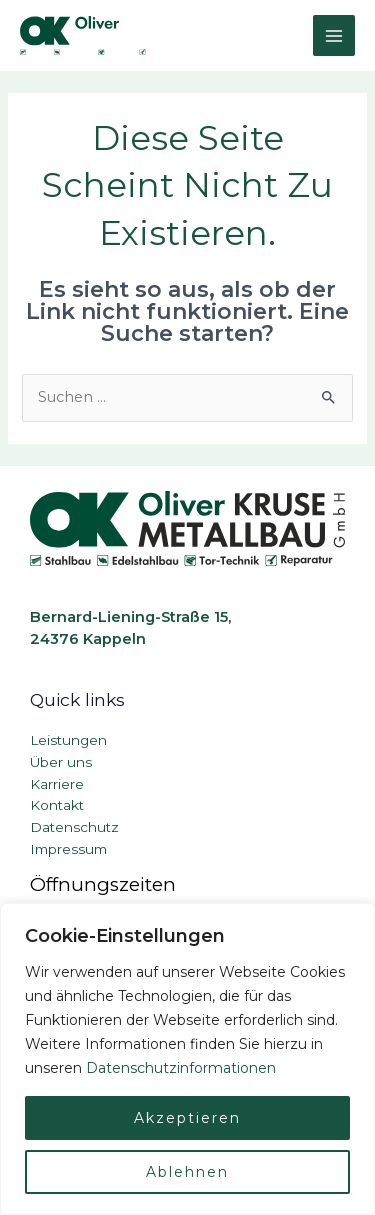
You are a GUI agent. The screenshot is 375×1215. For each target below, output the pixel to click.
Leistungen (68, 740)
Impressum (68, 849)
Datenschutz (74, 827)
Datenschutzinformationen (181, 1068)
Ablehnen (187, 1172)
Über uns (61, 762)
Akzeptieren (187, 1118)
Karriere (57, 784)
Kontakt (57, 805)
